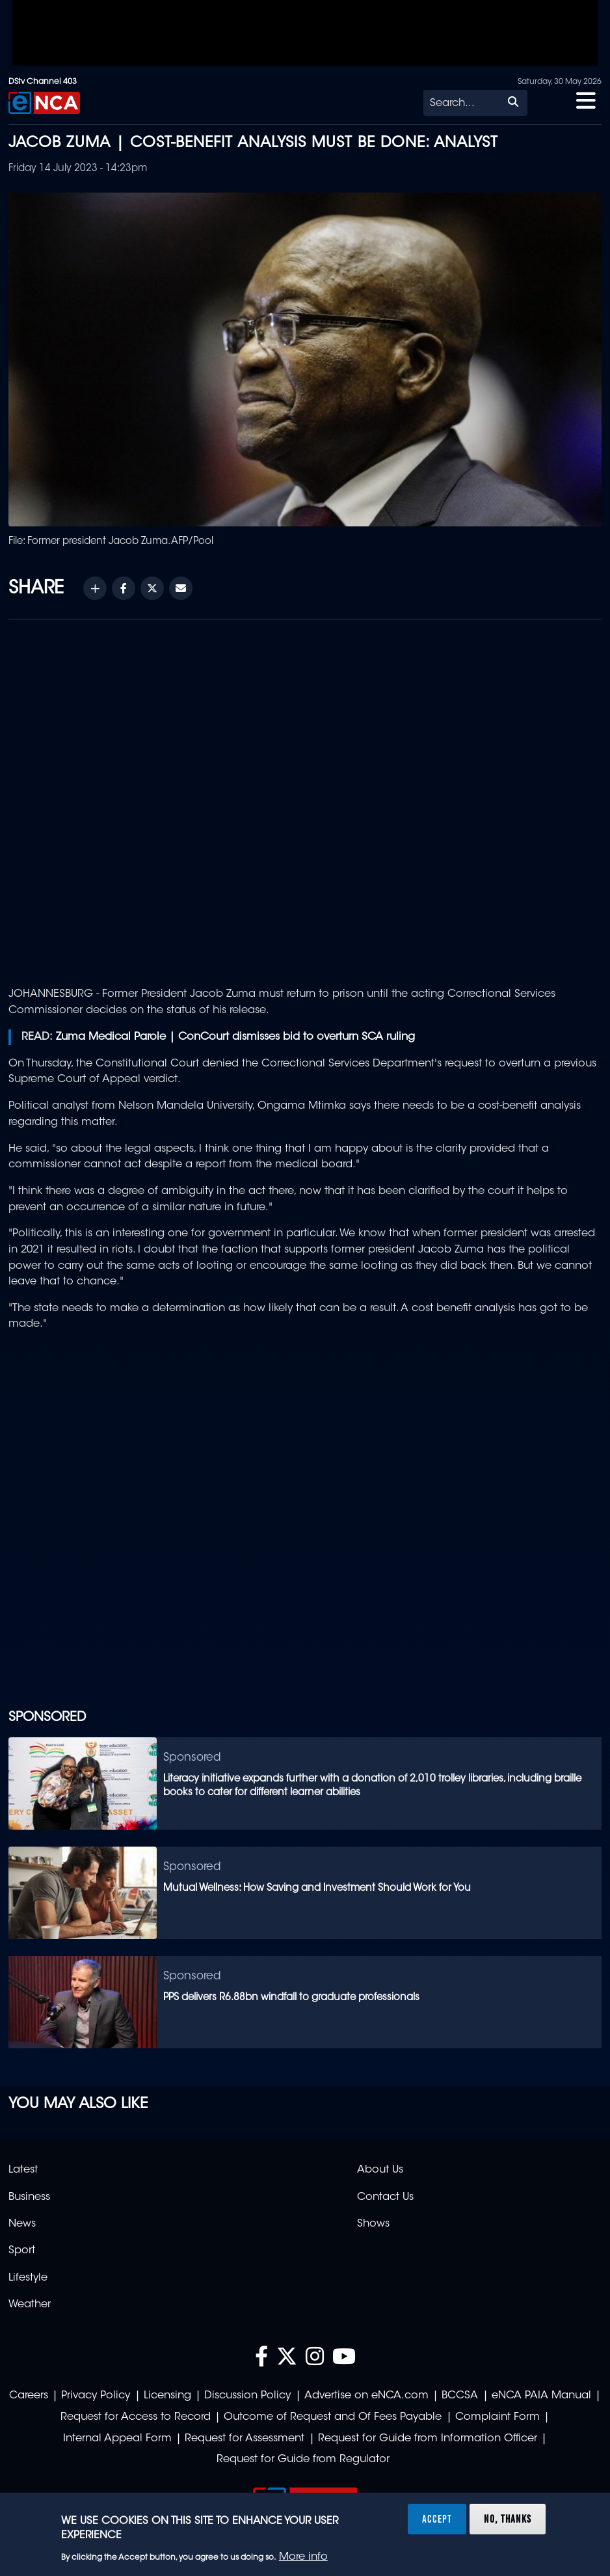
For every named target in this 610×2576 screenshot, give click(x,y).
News (22, 2224)
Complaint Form (497, 2417)
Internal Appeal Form (117, 2439)
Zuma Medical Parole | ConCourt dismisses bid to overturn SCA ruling (235, 1037)
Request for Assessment (244, 2439)
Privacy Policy (95, 2396)
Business (29, 2197)
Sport (21, 2250)
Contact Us (385, 2197)
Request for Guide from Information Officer (427, 2439)
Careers (28, 2396)
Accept (437, 2518)
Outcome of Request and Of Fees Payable (333, 2417)
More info (303, 2557)
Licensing (167, 2396)
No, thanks (507, 2518)
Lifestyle (27, 2278)
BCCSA (460, 2396)
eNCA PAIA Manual (541, 2396)
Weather (29, 2304)
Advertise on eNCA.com (366, 2396)
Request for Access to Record (135, 2417)
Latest (23, 2170)
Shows (373, 2224)
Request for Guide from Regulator (303, 2459)
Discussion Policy (247, 2396)
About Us (380, 2170)
